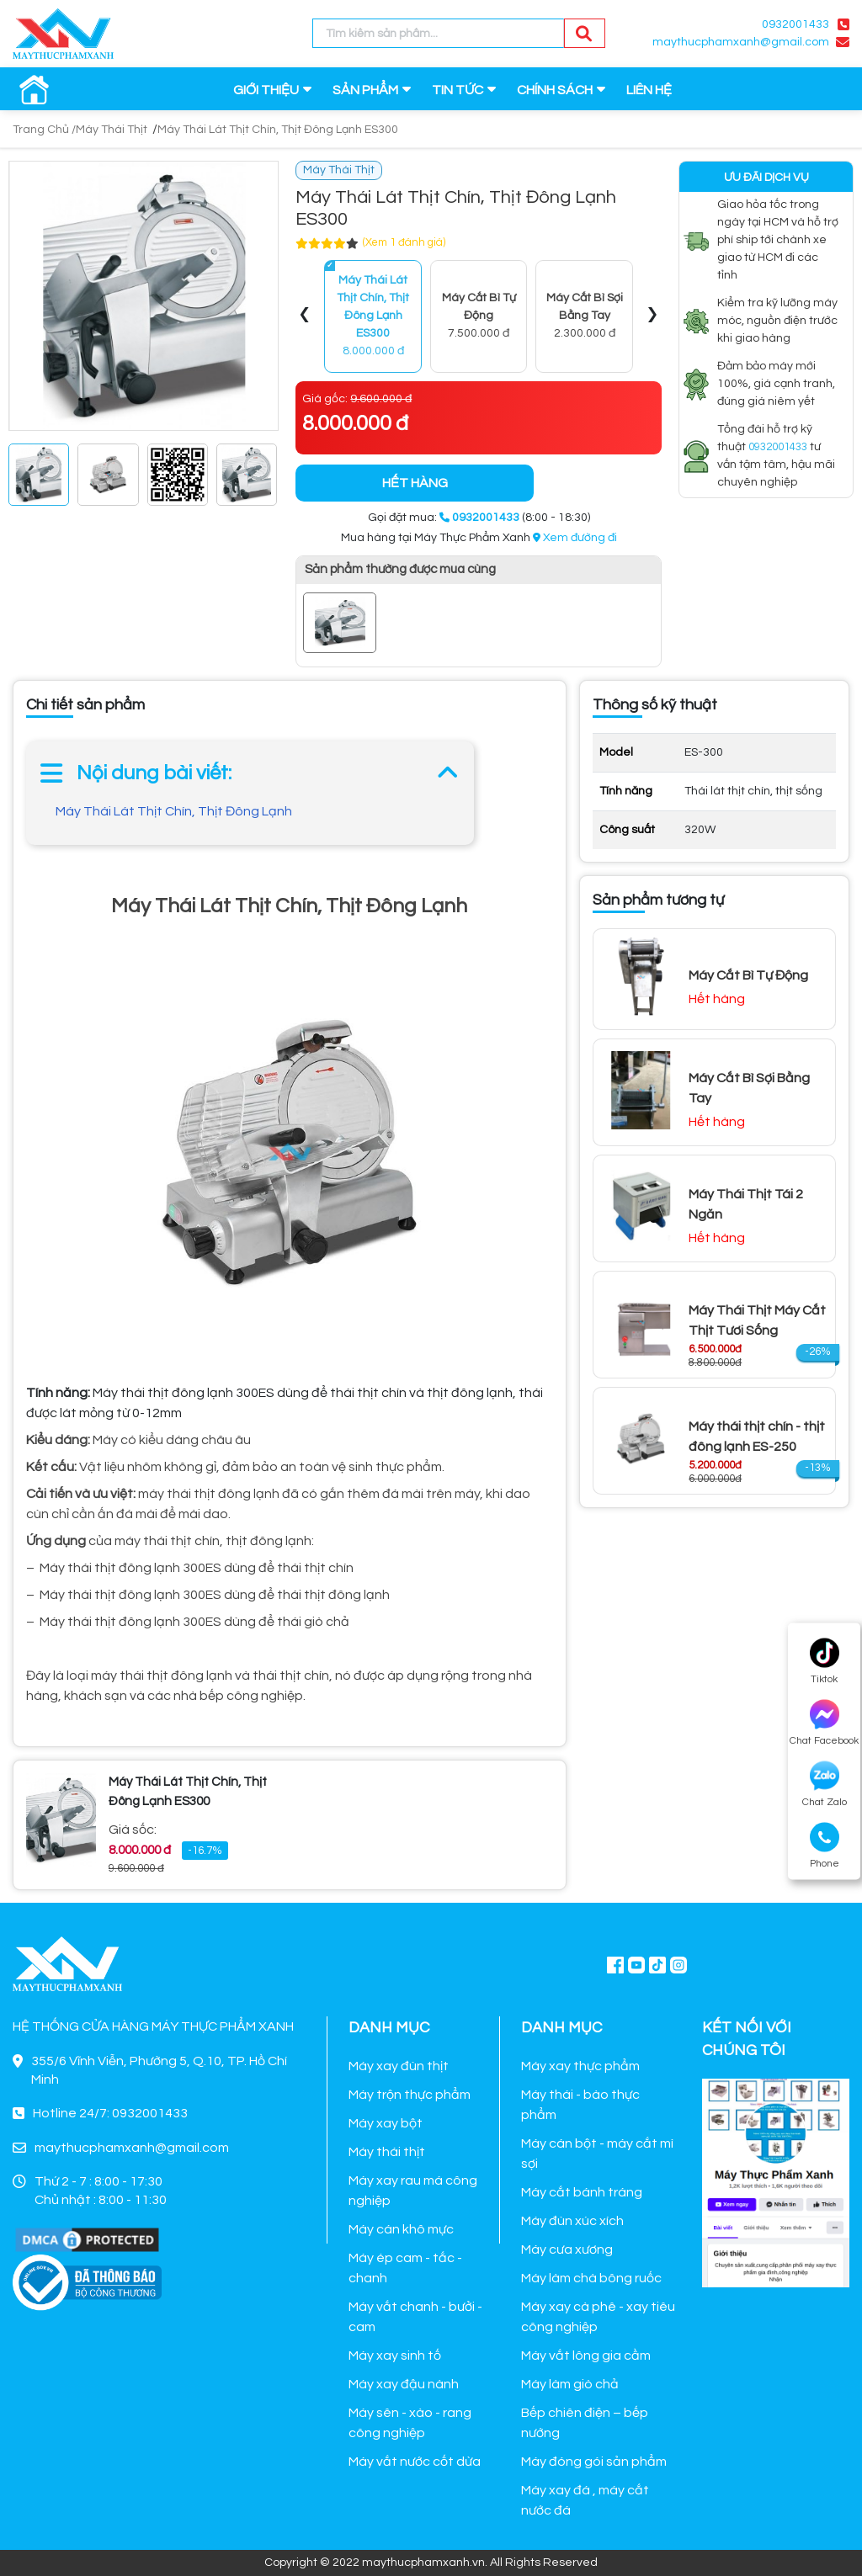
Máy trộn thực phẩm (410, 2094)
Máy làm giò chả (570, 2384)
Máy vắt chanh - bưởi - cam (415, 2317)
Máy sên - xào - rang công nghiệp (410, 2423)
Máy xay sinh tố (395, 2355)
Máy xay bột (386, 2123)
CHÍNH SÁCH (555, 90)
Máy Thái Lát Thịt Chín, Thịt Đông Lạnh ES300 (277, 129)
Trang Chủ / (44, 129)
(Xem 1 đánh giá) (404, 242)
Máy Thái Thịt (111, 129)
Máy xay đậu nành (404, 2384)
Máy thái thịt (387, 2152)
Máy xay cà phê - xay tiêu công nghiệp (598, 2317)
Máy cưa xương (567, 2249)
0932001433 (795, 24)
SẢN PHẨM (365, 90)
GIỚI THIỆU (266, 90)
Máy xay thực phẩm (580, 2066)
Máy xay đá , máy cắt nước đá (585, 2500)
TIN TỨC (457, 90)
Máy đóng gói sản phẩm (594, 2461)
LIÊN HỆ (649, 90)
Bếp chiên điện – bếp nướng (584, 2423)
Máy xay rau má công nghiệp (413, 2190)
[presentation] (304, 316)
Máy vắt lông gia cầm (586, 2355)
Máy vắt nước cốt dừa (415, 2461)
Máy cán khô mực (401, 2229)
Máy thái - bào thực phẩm (580, 2105)
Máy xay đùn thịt (399, 2066)
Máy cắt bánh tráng (581, 2192)
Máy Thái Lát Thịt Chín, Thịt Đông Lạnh (174, 811)
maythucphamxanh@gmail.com (740, 42)
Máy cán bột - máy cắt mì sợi (597, 2153)
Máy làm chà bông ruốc (591, 2278)
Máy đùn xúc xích (572, 2221)
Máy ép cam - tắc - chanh (405, 2268)
